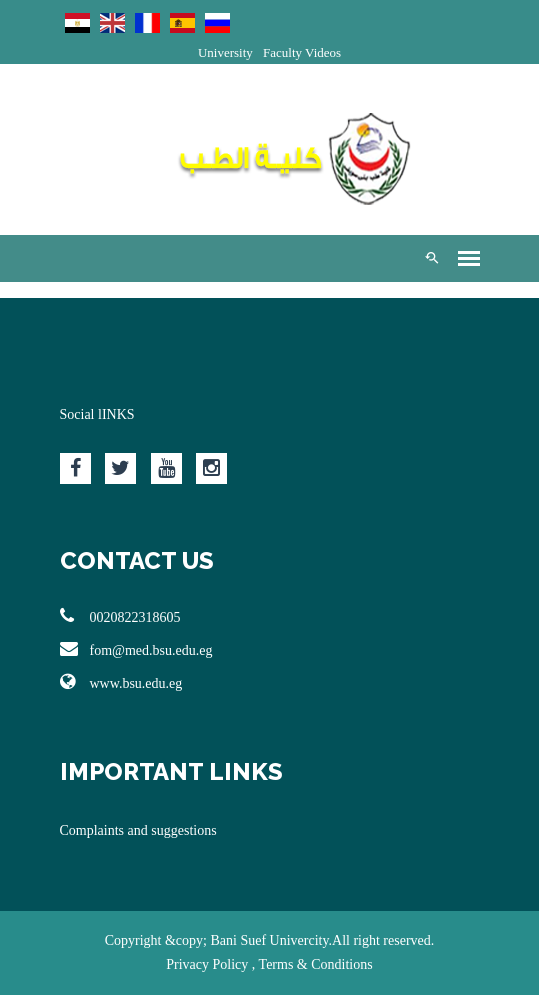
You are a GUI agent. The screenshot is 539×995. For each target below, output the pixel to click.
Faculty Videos (302, 52)
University (225, 52)
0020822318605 (120, 616)
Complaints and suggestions (138, 830)
